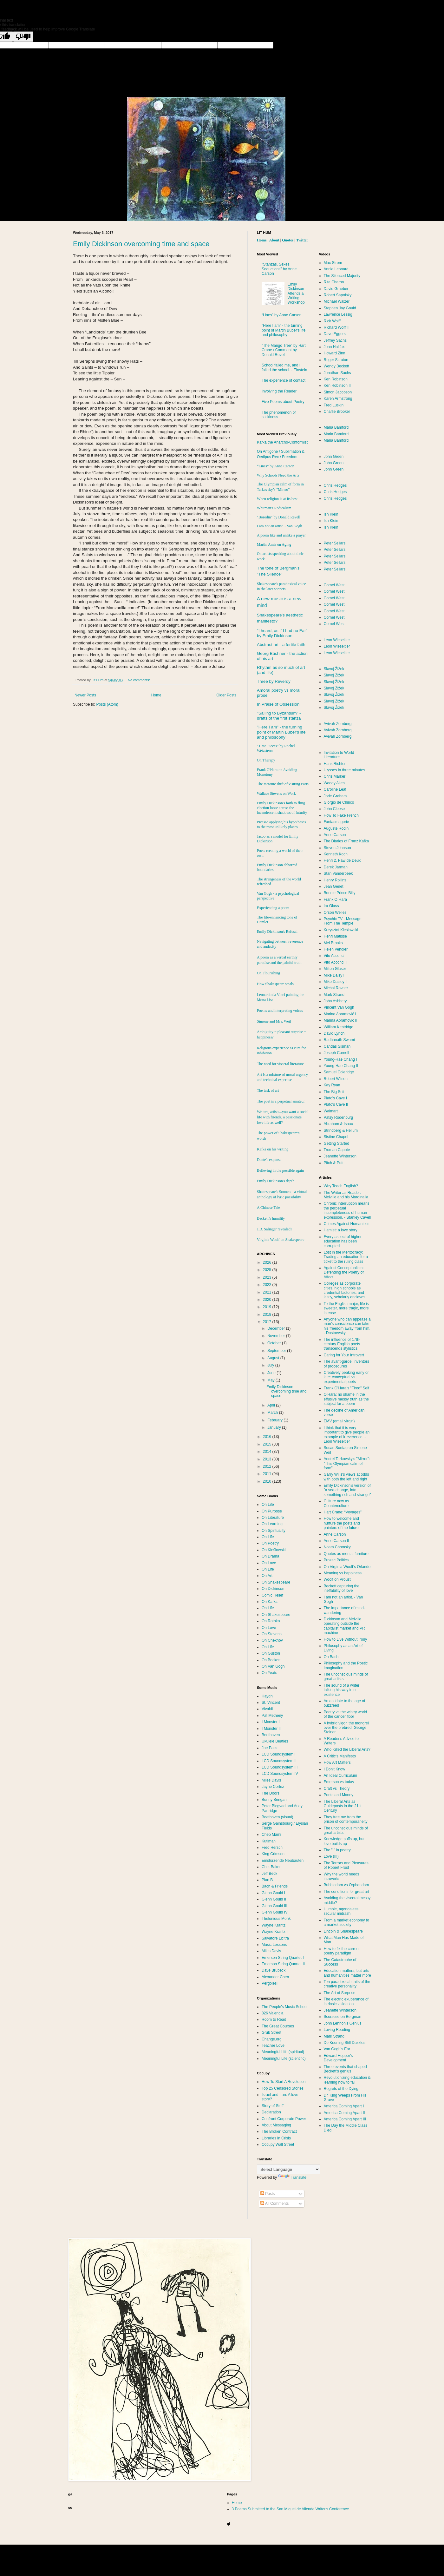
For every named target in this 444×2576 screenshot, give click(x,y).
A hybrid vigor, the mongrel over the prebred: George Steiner (346, 1728)
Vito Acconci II (336, 962)
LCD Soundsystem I (279, 1754)
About (274, 240)
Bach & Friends (275, 1886)
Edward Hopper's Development (338, 2057)
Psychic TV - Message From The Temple (343, 921)
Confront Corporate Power (284, 2119)
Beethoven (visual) (277, 1817)
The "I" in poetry (337, 1850)
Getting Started (336, 1143)
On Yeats (269, 1672)
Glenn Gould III (274, 1906)
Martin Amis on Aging (274, 544)
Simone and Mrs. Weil (274, 1021)
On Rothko (271, 1621)
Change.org (272, 2039)
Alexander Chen (275, 1977)
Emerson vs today (339, 1782)
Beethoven (271, 1735)
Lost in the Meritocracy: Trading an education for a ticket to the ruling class (346, 1257)
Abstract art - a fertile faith (281, 644)
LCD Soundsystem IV (280, 1773)
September (277, 1350)
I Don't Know (334, 1769)
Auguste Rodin (336, 828)
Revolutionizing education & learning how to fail (347, 2079)
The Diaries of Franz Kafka (346, 841)
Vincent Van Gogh (339, 1007)
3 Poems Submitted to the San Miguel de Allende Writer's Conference (290, 2509)
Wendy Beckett (336, 366)
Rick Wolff (332, 321)
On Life (268, 1504)
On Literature (273, 1517)
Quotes (287, 240)
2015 (267, 1444)
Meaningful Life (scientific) (284, 2058)
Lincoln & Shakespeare (343, 1931)
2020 (267, 1299)
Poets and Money (338, 1795)
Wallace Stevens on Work (276, 793)
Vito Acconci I (335, 955)
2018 (267, 1314)
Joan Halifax (334, 347)
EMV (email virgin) (339, 1421)
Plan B (267, 1880)
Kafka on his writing (272, 1149)
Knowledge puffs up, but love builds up (344, 1841)
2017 (267, 1322)
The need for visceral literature (280, 1064)
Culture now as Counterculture (336, 1503)
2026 (267, 1262)
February (275, 1420)
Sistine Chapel (336, 1137)
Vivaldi (267, 1709)
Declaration (271, 2112)
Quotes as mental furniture (346, 1554)
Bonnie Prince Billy (340, 893)
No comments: (139, 680)
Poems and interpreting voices (280, 1010)
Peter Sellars (335, 543)
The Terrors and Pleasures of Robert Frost (346, 1865)
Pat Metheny (272, 1715)
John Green (334, 456)
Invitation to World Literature (339, 754)
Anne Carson (335, 835)
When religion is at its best (277, 499)
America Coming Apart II (344, 2113)
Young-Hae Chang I (340, 1059)
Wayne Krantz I (275, 1925)
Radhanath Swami (339, 1040)
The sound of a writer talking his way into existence (342, 1690)
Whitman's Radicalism (274, 508)
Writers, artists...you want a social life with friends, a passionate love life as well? (283, 1117)
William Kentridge (338, 1027)
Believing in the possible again (280, 1170)
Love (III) (331, 1856)
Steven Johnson (337, 848)
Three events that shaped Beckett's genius (345, 2069)
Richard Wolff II (337, 327)
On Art (267, 1575)
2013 (267, 1459)
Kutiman (269, 1841)
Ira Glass (331, 906)
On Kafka (270, 1601)
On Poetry (270, 1543)
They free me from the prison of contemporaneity (346, 1819)
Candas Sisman (337, 1046)
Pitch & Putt (334, 1163)
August (273, 1358)
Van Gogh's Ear (337, 2049)
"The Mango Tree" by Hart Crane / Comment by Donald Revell (284, 350)
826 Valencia (273, 2013)
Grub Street (271, 2032)
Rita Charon (334, 282)
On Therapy (266, 760)
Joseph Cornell (336, 1053)
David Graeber (336, 289)
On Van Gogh (273, 1666)
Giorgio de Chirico (339, 802)
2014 (267, 1451)
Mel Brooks (333, 943)
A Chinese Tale (268, 1207)
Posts (267, 2193)
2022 (267, 1284)
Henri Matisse (335, 936)
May (271, 1380)
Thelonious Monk (276, 1918)
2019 (267, 1307)
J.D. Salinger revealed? (274, 1229)
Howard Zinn (334, 353)
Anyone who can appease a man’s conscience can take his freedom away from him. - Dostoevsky (347, 1326)
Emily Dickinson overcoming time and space (141, 244)
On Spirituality (273, 1530)
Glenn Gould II (274, 1899)
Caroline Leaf (335, 789)
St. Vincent (271, 1702)
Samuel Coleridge (339, 1072)
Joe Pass (269, 1748)
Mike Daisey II (336, 981)
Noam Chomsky (337, 1547)
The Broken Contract (279, 2131)
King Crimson (273, 1854)
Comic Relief (272, 1595)
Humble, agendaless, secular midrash (342, 1911)
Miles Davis (271, 1780)
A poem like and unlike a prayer (281, 535)
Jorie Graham (335, 796)
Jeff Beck (269, 1873)
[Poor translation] (23, 36)
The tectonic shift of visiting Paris (283, 784)
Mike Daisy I (334, 975)
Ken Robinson (336, 379)
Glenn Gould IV (275, 1912)
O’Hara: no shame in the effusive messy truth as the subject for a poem (346, 1399)
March (273, 1412)
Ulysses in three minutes (344, 770)
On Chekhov (272, 1640)
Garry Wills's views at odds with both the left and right (346, 1476)
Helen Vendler (336, 949)
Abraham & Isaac (338, 1124)
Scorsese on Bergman (343, 2016)
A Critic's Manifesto (340, 1756)
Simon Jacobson (338, 392)
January (274, 1427)
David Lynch (334, 1033)
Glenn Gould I (273, 1893)
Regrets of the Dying (341, 2088)
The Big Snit (334, 1092)
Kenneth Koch (336, 854)
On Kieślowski (273, 1550)
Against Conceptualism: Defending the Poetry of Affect (344, 1272)
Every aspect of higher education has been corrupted (343, 1241)
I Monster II (271, 1728)
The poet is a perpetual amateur (281, 1101)
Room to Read (274, 2019)
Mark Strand (334, 994)
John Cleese (334, 809)
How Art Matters (337, 1762)
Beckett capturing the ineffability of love (342, 1588)
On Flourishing (268, 973)
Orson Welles (335, 912)
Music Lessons (274, 1944)
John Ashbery (335, 1001)
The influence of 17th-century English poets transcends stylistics (342, 1344)
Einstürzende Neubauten (283, 1860)
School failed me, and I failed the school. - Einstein (284, 367)
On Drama (270, 1556)
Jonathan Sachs (337, 373)
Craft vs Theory (337, 1788)
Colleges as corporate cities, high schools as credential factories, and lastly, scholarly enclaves (344, 1290)
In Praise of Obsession (278, 704)
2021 (267, 1292)
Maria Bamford (336, 427)
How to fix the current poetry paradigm (342, 1951)
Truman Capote (337, 1150)
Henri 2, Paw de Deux (342, 860)
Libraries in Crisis (276, 2138)
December (276, 1328)
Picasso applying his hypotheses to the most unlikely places (281, 824)
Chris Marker (335, 776)
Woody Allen (334, 783)
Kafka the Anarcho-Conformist (282, 442)
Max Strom (333, 262)
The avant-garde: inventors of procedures (346, 1363)
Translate (292, 2177)
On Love (269, 1563)
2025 (267, 1270)
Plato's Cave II (336, 1104)
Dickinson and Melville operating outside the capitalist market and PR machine (344, 1626)
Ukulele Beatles (275, 1741)
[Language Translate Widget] (288, 2169)
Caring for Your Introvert (344, 1355)
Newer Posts (85, 695)
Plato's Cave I (335, 1098)
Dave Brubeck (273, 1970)
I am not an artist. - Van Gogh (279, 526)
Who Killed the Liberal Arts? (347, 1749)
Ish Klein (331, 514)
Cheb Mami (271, 1834)
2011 (267, 1474)
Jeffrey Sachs (335, 340)
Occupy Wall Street (278, 2144)
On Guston (271, 1653)
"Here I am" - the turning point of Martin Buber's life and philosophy (283, 330)
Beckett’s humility (271, 1218)
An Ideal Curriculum (340, 1775)
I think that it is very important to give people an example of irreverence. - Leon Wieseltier (347, 1435)
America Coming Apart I (344, 2106)
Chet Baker (271, 1867)
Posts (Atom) (107, 704)
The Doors (270, 1793)
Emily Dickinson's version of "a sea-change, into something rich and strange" (347, 1490)
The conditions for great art (346, 1891)
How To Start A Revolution (284, 2081)
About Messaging (276, 2125)
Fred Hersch (272, 1847)
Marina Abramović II (340, 1020)
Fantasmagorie (336, 822)
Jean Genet (333, 886)
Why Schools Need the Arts (278, 475)
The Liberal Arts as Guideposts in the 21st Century (343, 1806)
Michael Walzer (337, 301)
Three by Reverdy (274, 681)
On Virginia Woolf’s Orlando (347, 1567)
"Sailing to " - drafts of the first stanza (279, 716)
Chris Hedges (335, 485)
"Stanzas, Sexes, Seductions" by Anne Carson (279, 269)
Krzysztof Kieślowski (341, 930)
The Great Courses (278, 2026)
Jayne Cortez (273, 1786)
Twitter (302, 240)
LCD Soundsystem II (279, 1761)
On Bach (331, 1657)
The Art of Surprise (340, 1993)
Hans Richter (335, 763)
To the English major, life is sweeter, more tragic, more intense (346, 1308)
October (274, 1343)
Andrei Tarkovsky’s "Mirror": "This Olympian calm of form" (347, 1463)
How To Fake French (341, 815)
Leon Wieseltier (337, 640)
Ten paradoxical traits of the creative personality (347, 1984)
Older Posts (226, 695)
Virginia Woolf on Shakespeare (280, 1239)
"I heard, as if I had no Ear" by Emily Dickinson (282, 633)
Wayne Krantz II (275, 1931)
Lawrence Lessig (338, 314)
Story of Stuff (273, 2106)
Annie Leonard (336, 269)
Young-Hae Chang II (341, 1066)
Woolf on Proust (337, 1579)
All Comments (274, 2203)
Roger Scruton (336, 360)
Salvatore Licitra (275, 1938)
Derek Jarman (336, 867)
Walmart (331, 1111)
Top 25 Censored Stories (283, 2088)
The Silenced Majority (342, 275)
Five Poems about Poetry (283, 401)
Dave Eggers (335, 334)
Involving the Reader (279, 391)
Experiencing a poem (273, 908)
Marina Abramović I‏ (340, 1014)
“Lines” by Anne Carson (281, 315)
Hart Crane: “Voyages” (343, 1512)
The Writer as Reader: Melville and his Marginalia (346, 1194)
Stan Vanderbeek (338, 873)
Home (156, 695)
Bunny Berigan (274, 1799)
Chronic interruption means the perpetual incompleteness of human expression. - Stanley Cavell (347, 1210)
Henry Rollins (335, 880)
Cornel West (334, 585)
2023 (267, 1277)
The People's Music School (284, 2007)
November (276, 1336)
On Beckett (271, 1660)
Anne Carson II (336, 1540)
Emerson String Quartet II (283, 1964)
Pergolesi (270, 1983)
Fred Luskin (334, 405)
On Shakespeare (276, 1582)
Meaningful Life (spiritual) (283, 2052)
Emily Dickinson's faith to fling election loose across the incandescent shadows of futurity (282, 808)
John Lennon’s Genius (343, 2023)
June (272, 1373)
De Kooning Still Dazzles (344, 2042)
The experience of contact (283, 380)
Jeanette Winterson (340, 1156)
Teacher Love (273, 2045)
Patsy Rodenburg (338, 1117)
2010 (267, 1481)
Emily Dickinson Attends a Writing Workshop (296, 293)
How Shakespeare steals (275, 984)
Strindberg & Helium (341, 1130)
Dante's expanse (269, 1159)
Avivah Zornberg (338, 723)
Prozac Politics (336, 1560)
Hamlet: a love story (340, 1230)
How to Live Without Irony (345, 1639)
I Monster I (271, 1722)
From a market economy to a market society (346, 1922)
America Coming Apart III (345, 2119)
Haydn (267, 1696)
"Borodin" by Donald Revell (278, 517)
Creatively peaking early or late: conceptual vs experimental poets (346, 1377)
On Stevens (272, 1634)
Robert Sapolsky (338, 295)
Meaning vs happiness (343, 1573)
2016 (267, 1436)
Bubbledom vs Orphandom (346, 1885)
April (271, 1405)
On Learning (272, 1524)
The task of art (268, 1090)
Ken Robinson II (337, 385)
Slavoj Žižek (334, 669)
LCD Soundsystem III (279, 1767)
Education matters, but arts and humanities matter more (347, 1972)
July (271, 1365)
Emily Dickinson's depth (275, 1181)
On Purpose (272, 1511)
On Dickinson (273, 1588)
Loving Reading (337, 2029)
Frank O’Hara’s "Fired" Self (346, 1388)
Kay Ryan (332, 1085)
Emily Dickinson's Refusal (277, 931)
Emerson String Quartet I (283, 1957)
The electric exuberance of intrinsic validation (346, 2001)
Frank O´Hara (335, 899)
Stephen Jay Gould (340, 308)
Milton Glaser (335, 968)
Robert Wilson (336, 1079)
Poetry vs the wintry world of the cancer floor (345, 1714)
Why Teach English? (341, 1186)
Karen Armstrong (338, 398)
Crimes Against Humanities (346, 1224)
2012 (267, 1466)
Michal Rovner (336, 988)
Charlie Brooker (337, 411)
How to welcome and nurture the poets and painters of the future (342, 1523)
